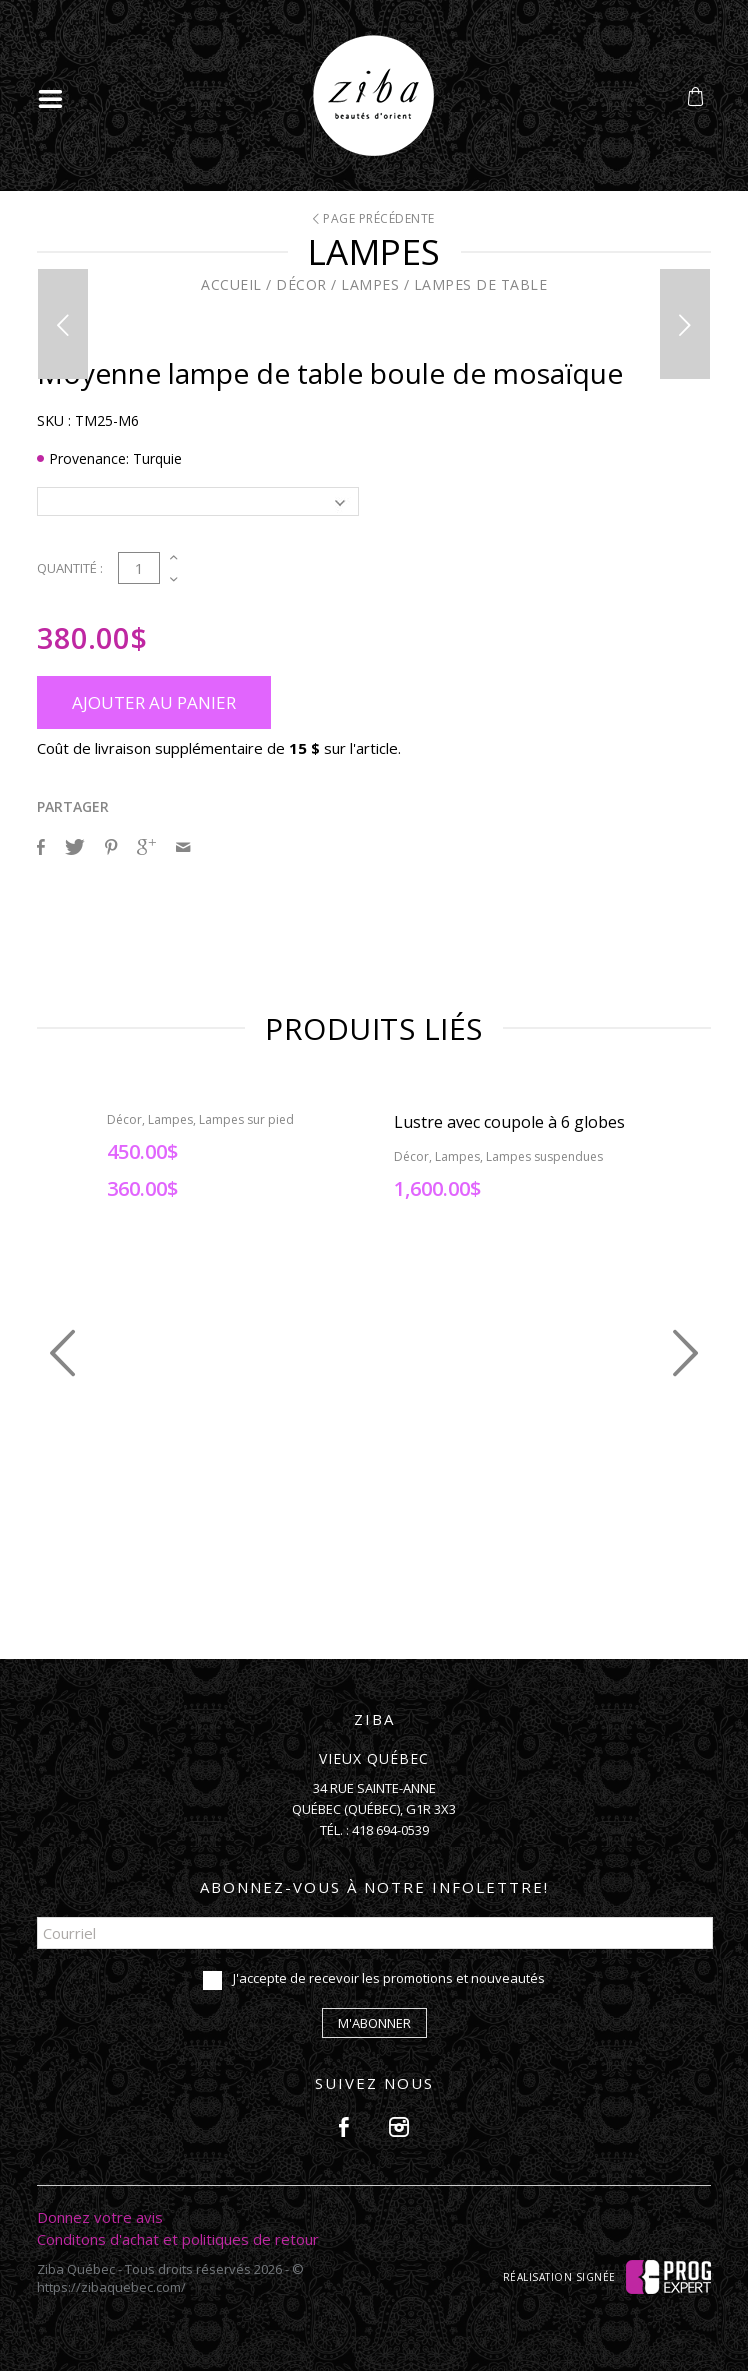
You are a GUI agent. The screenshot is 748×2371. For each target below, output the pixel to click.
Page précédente (374, 218)
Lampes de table (481, 284)
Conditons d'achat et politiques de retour (178, 2239)
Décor (301, 284)
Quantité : (70, 568)
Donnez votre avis (100, 2217)
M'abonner (374, 2023)
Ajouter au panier (154, 702)
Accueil (231, 284)
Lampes (370, 284)
